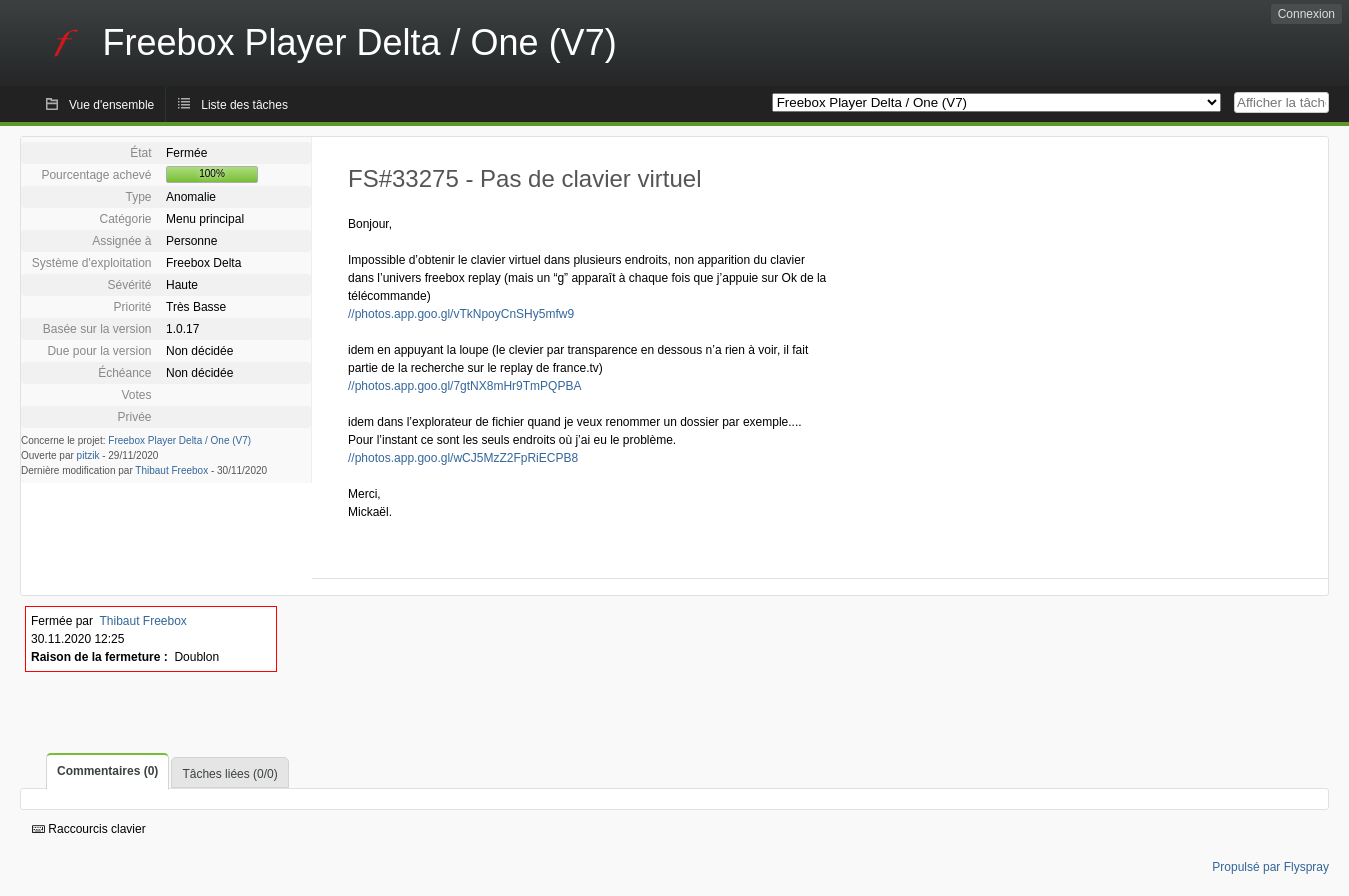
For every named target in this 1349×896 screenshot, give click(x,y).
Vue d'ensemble (111, 105)
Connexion (1306, 14)
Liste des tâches (244, 105)
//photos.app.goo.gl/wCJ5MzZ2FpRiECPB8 (463, 458)
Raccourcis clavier (89, 829)
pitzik (88, 455)
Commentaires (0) (107, 771)
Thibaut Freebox (171, 470)
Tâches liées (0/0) (229, 774)
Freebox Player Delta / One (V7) (179, 440)
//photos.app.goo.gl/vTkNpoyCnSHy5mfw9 (461, 314)
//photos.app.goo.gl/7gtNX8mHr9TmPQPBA (464, 386)
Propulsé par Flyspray (1270, 867)
